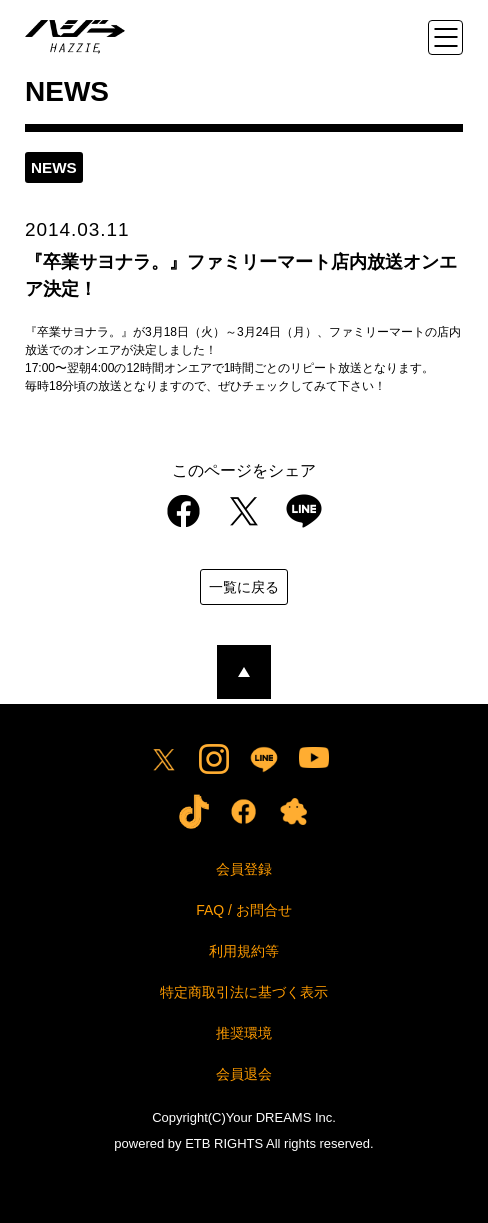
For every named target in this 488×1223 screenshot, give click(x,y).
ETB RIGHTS (224, 1143)
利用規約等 (244, 951)
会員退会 (244, 1074)
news (54, 167)
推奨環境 (244, 1033)
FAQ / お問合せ (244, 910)
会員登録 (244, 869)
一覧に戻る (244, 587)
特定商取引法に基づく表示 (244, 992)
